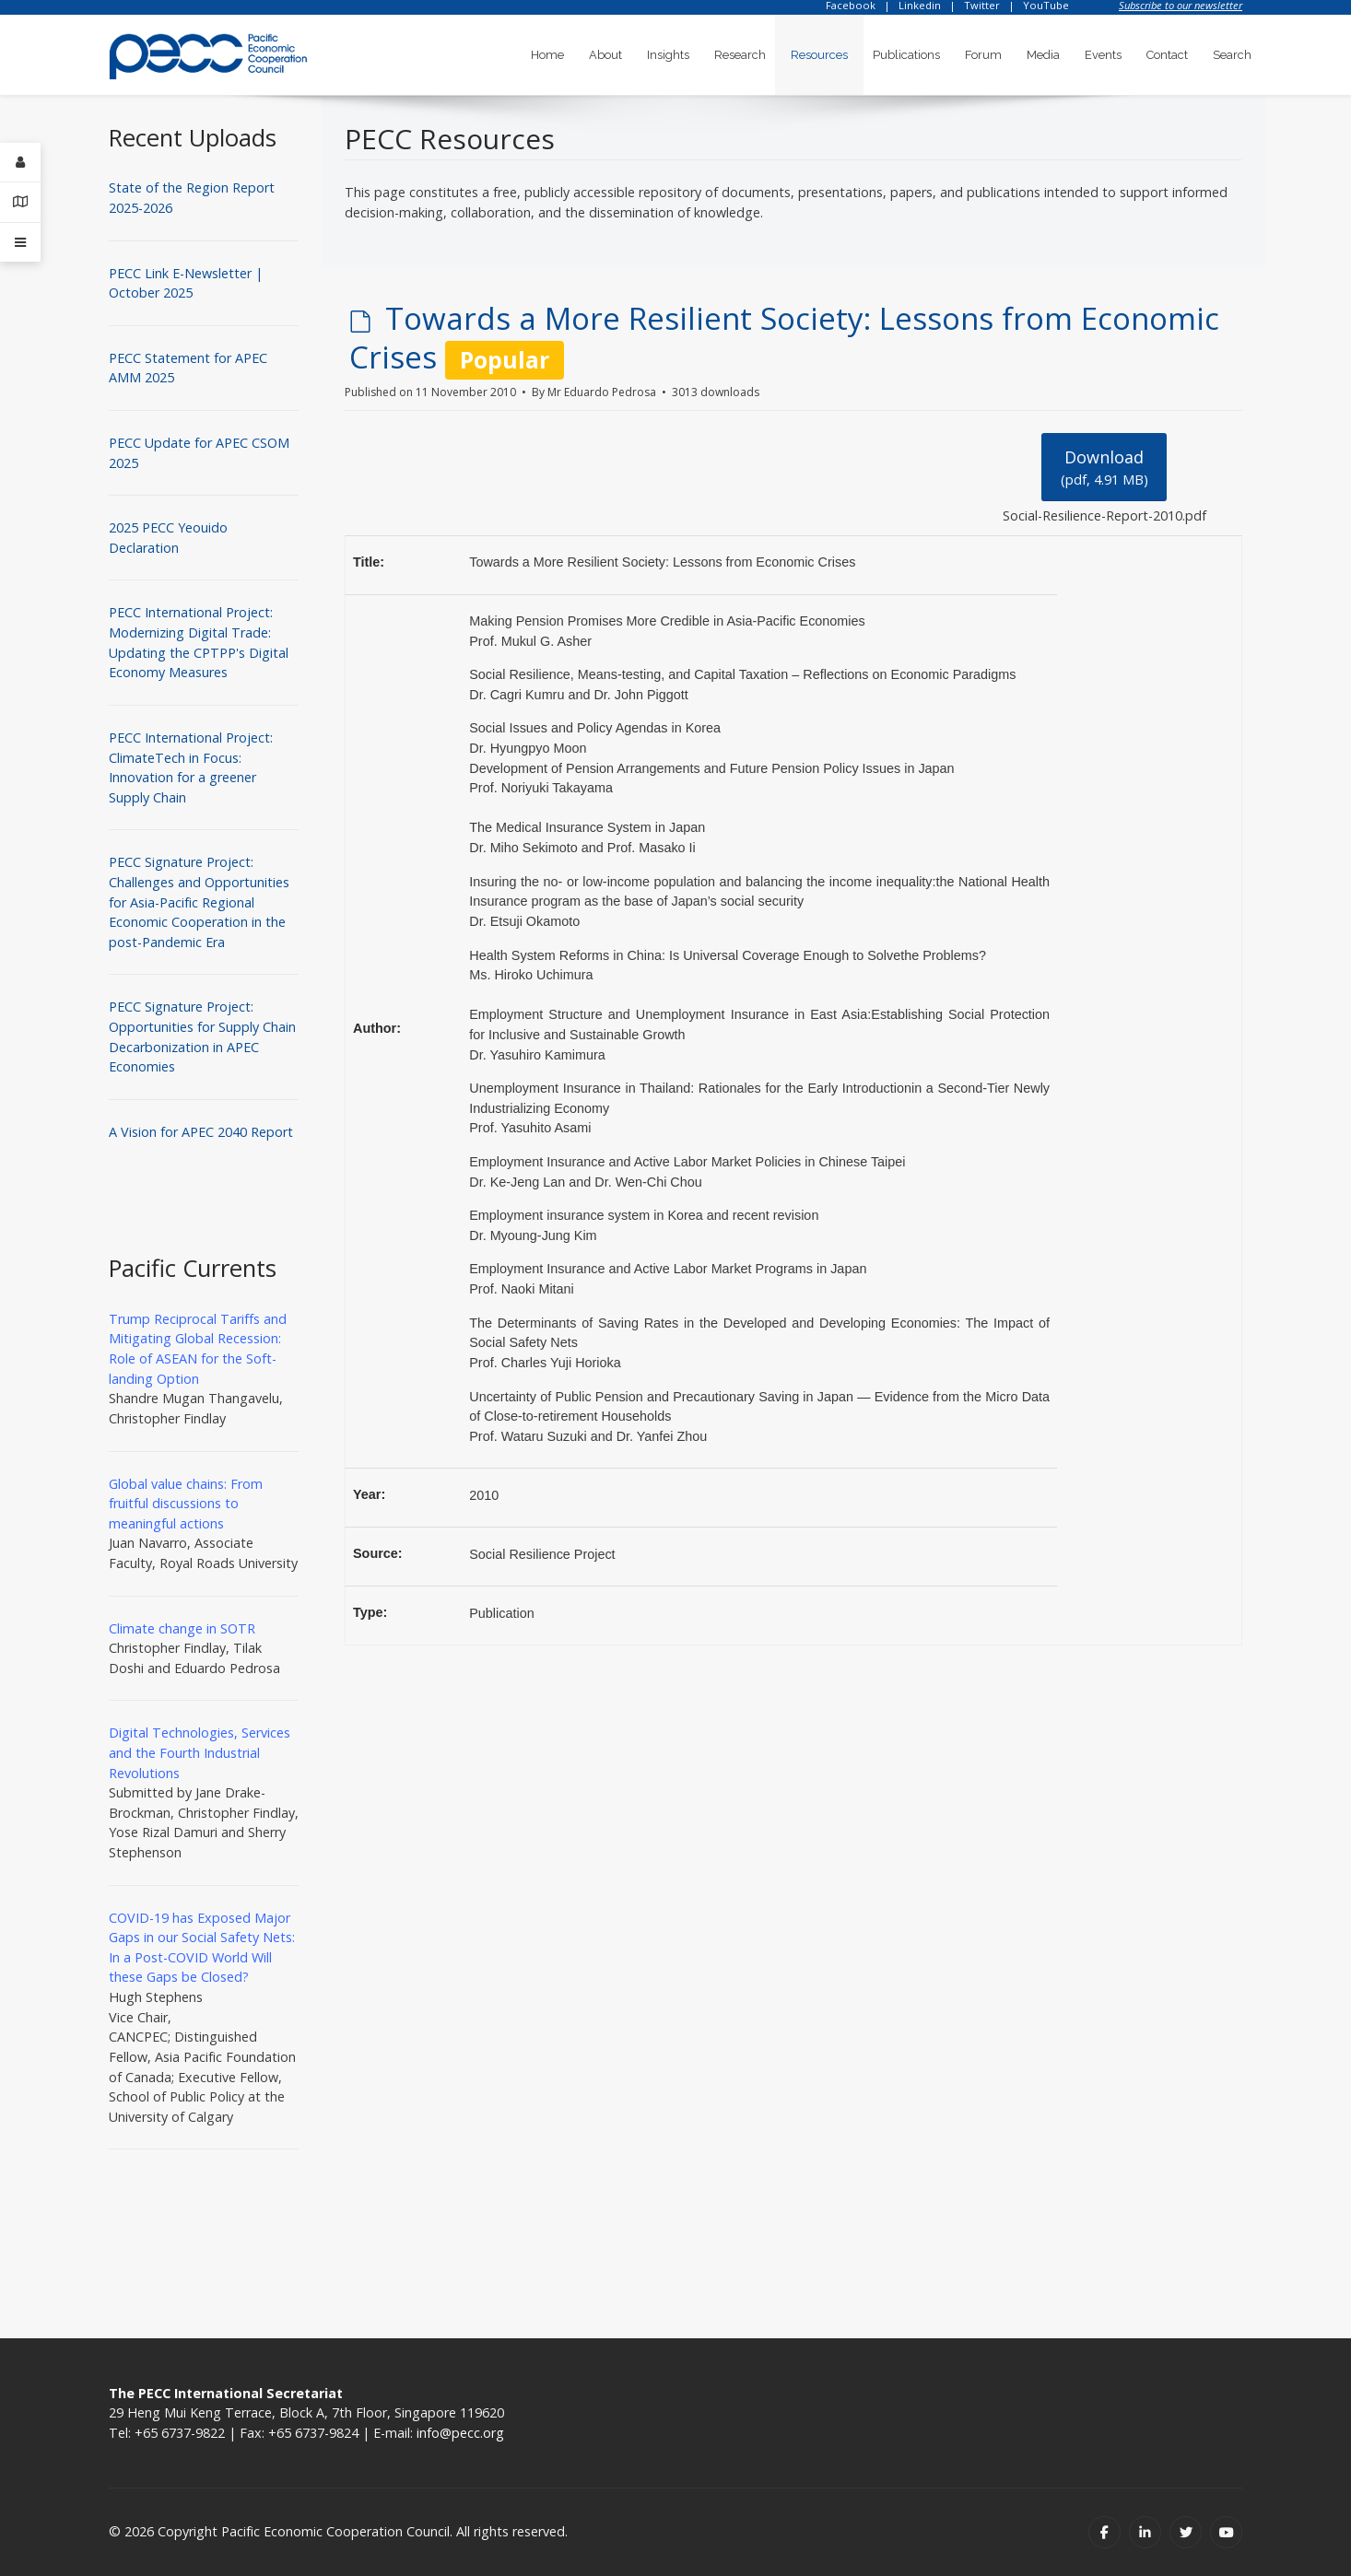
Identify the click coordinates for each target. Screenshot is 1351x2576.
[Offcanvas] (20, 242)
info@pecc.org (460, 2432)
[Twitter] (1185, 2532)
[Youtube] (1226, 2532)
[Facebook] (1104, 2532)
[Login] (20, 162)
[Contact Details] (20, 202)
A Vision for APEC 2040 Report (201, 1132)
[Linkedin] (1145, 2532)
